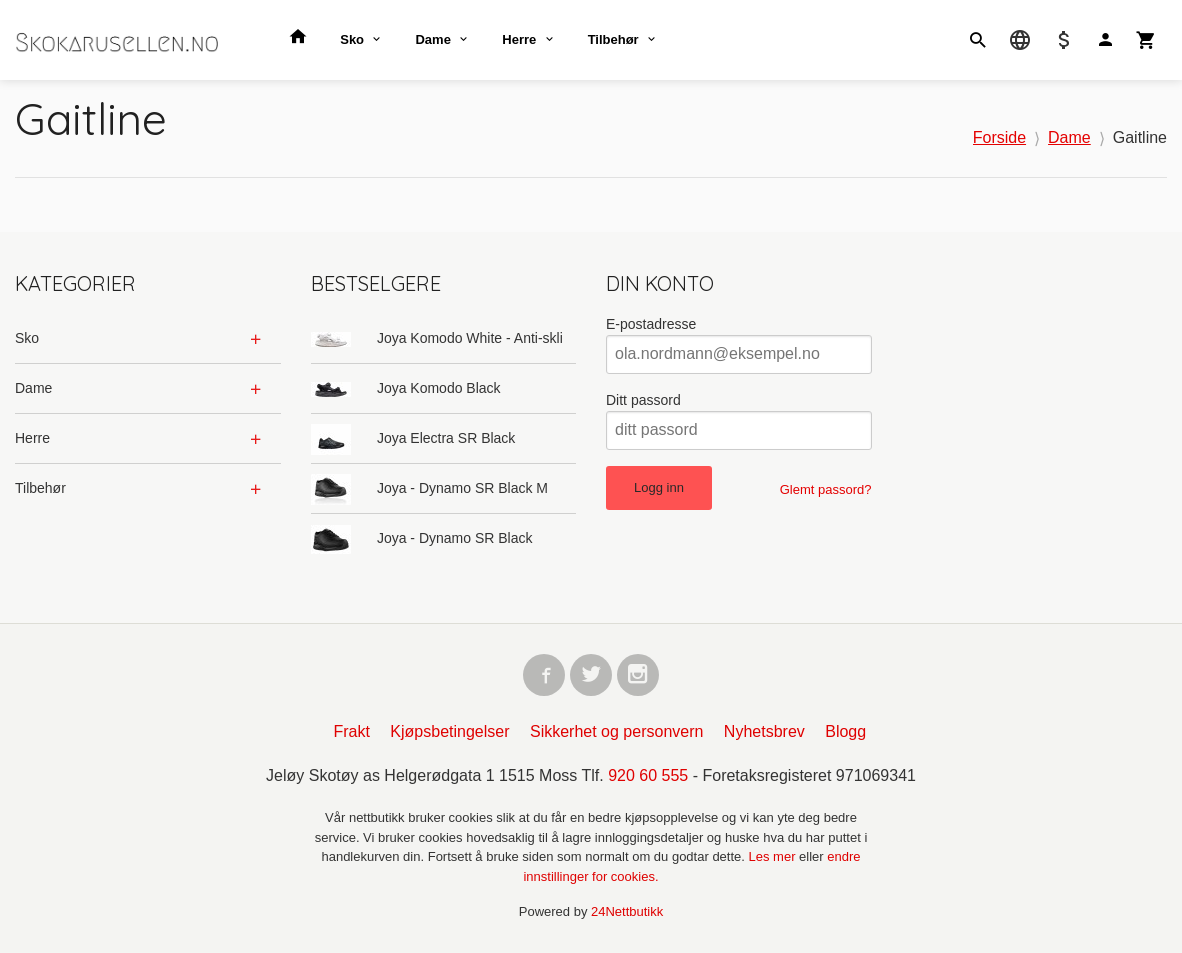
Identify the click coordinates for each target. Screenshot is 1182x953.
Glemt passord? (826, 489)
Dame (432, 39)
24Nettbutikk (627, 913)
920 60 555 (648, 777)
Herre (519, 39)
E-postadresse (651, 324)
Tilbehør (613, 39)
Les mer (774, 858)
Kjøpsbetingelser (449, 733)
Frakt (351, 733)
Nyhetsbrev (764, 733)
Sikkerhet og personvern (616, 733)
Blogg (845, 733)
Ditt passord (643, 400)
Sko (352, 39)
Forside (999, 137)
